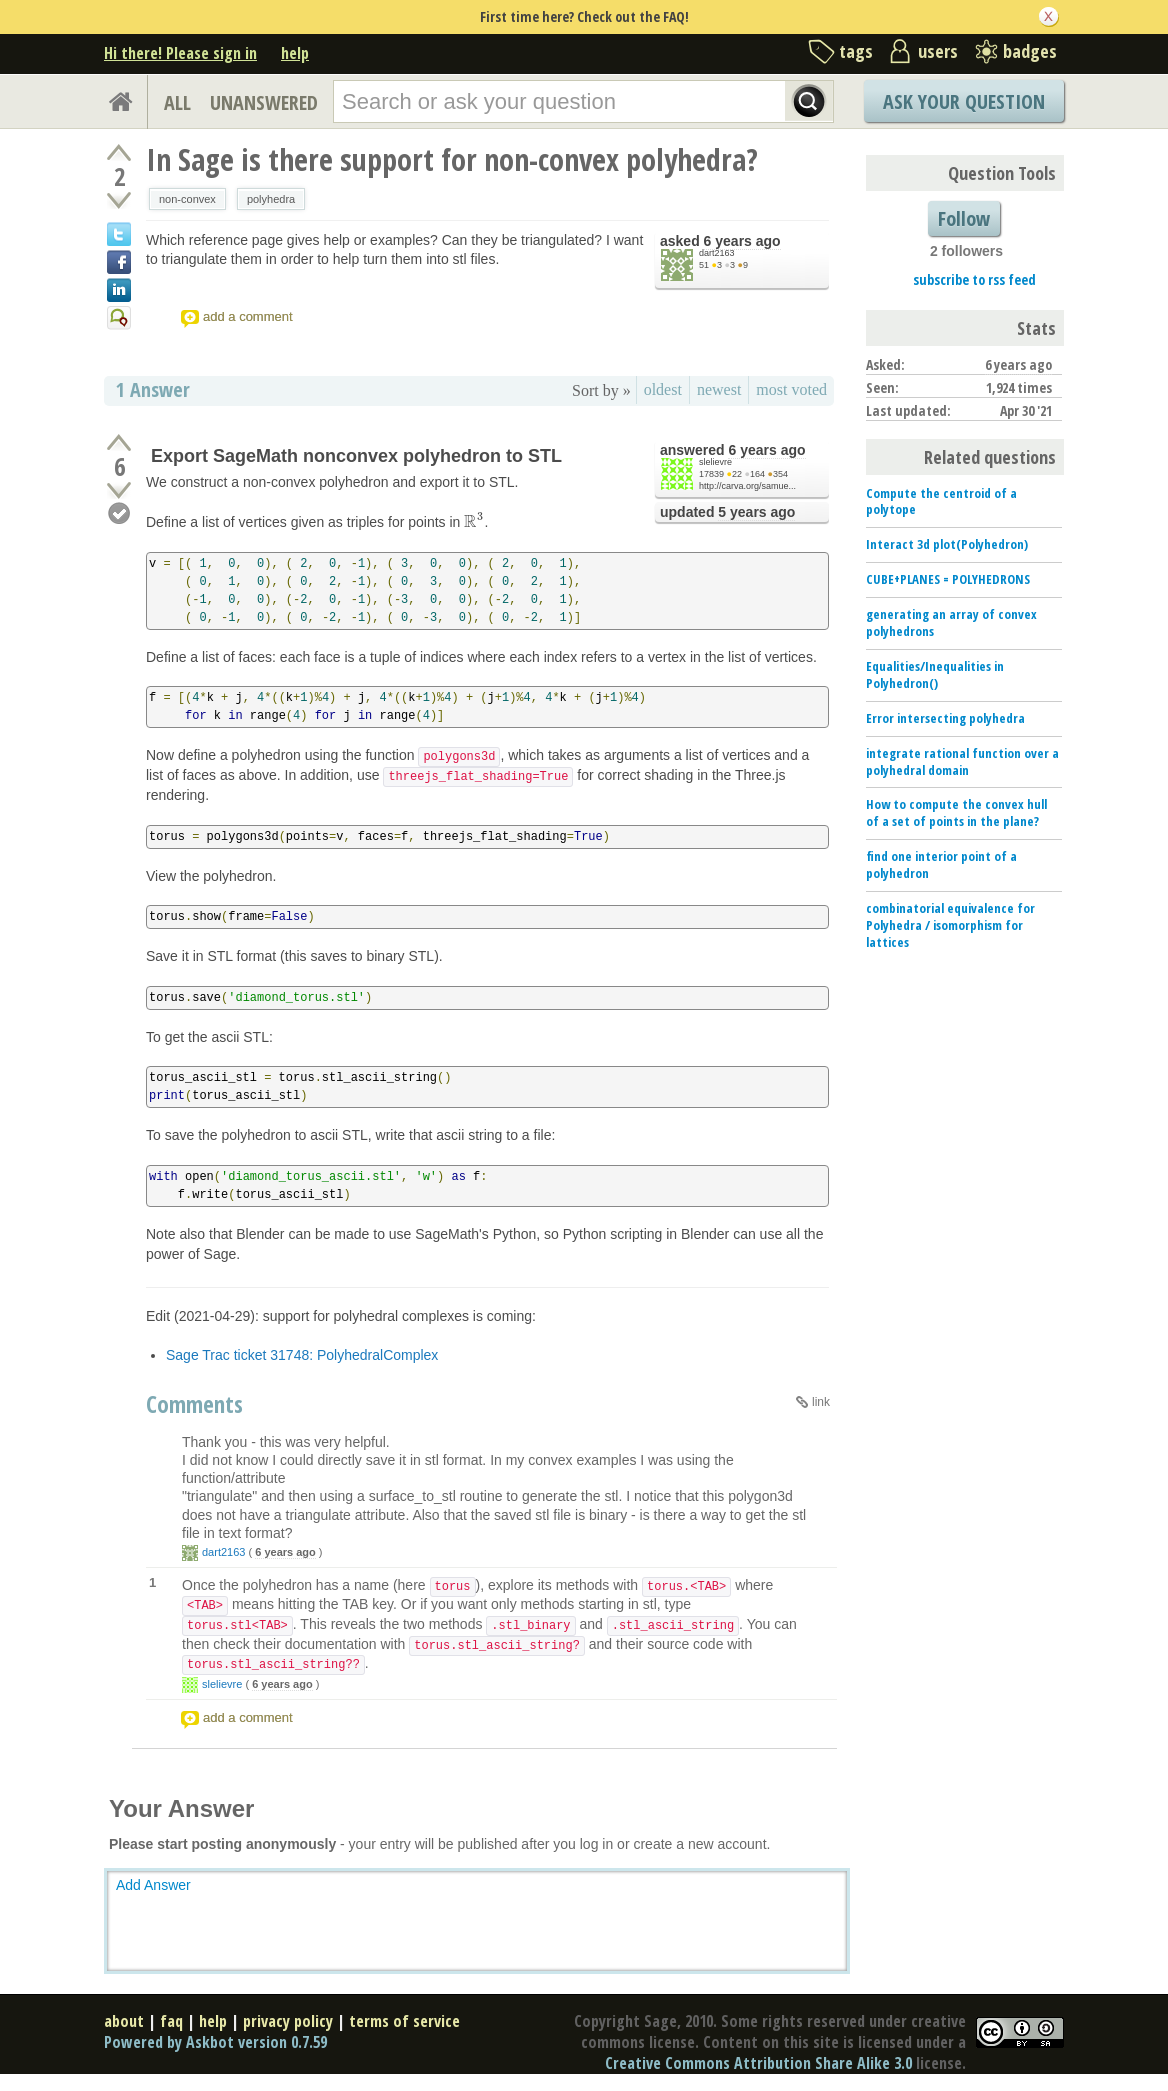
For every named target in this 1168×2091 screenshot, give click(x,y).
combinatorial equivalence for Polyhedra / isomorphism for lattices (950, 925)
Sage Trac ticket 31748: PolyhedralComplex (302, 1355)
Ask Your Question (964, 101)
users (938, 51)
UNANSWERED (264, 102)
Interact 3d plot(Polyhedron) (947, 544)
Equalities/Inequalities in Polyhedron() (935, 674)
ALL (177, 102)
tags (856, 51)
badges (1030, 51)
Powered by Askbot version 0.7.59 (215, 2042)
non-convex (187, 199)
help (295, 53)
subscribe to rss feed (974, 279)
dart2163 (717, 253)
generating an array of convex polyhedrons (951, 622)
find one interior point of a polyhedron (941, 864)
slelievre (715, 462)
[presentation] (474, 522)
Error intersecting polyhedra (945, 718)
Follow (964, 218)
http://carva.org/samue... (747, 486)
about (124, 2021)
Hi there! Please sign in (180, 53)
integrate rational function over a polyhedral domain (962, 761)
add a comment (248, 316)
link (821, 1402)
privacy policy (288, 2021)
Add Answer (153, 1885)
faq (171, 2021)
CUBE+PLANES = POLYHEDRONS (948, 579)
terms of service (404, 2021)
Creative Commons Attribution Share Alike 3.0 (758, 2063)
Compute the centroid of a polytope (941, 501)
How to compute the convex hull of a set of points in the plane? (956, 812)
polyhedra (271, 199)
